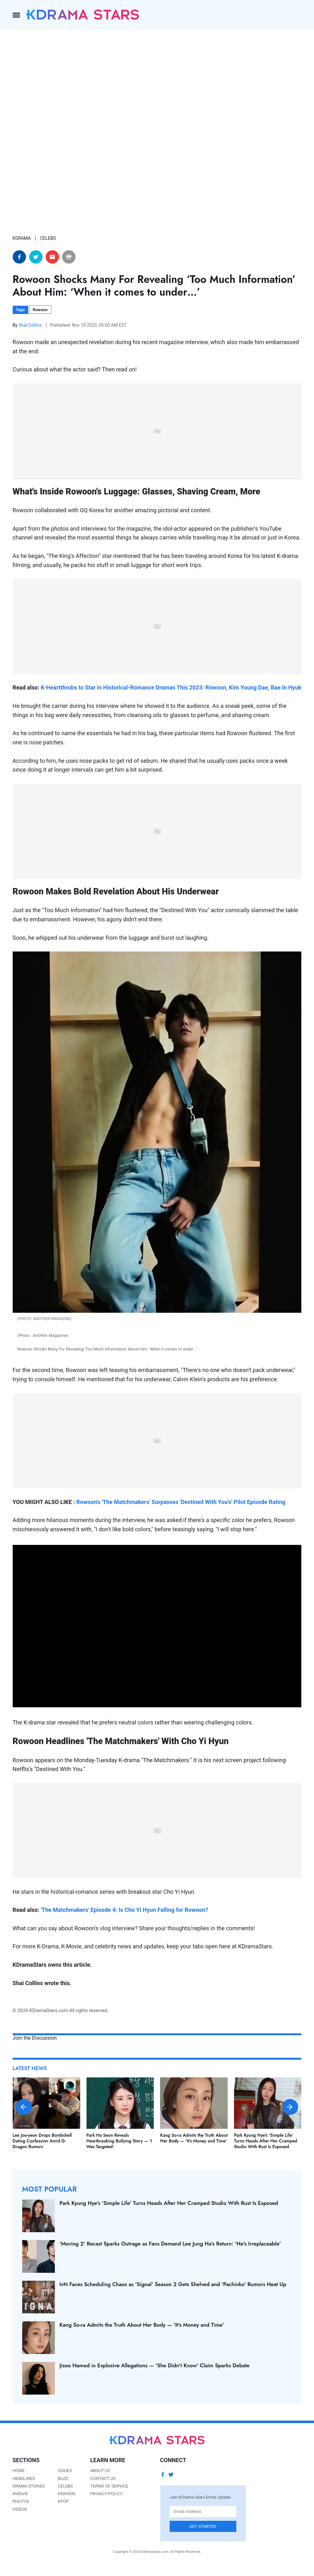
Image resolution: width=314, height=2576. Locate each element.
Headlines (24, 2478)
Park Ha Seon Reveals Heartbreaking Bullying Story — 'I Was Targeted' (119, 2141)
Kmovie (20, 2493)
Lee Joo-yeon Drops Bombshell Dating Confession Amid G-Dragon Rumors (42, 2141)
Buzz (63, 2478)
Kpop (63, 2501)
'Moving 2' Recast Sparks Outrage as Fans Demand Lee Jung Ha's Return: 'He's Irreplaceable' (170, 2243)
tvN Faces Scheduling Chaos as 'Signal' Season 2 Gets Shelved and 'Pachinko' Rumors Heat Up (173, 2284)
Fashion (66, 2493)
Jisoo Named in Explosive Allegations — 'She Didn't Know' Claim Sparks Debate (155, 2365)
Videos (20, 2509)
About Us (100, 2470)
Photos (21, 2501)
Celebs (65, 2485)
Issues (65, 2470)
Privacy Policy (106, 2493)
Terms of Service (109, 2485)
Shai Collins (30, 325)
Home (19, 2470)
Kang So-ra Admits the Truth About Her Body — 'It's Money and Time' (194, 2138)
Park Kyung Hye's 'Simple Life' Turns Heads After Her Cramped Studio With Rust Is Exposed (265, 2141)
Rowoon (40, 309)
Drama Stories (29, 2485)
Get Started (202, 2526)
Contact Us (103, 2478)
